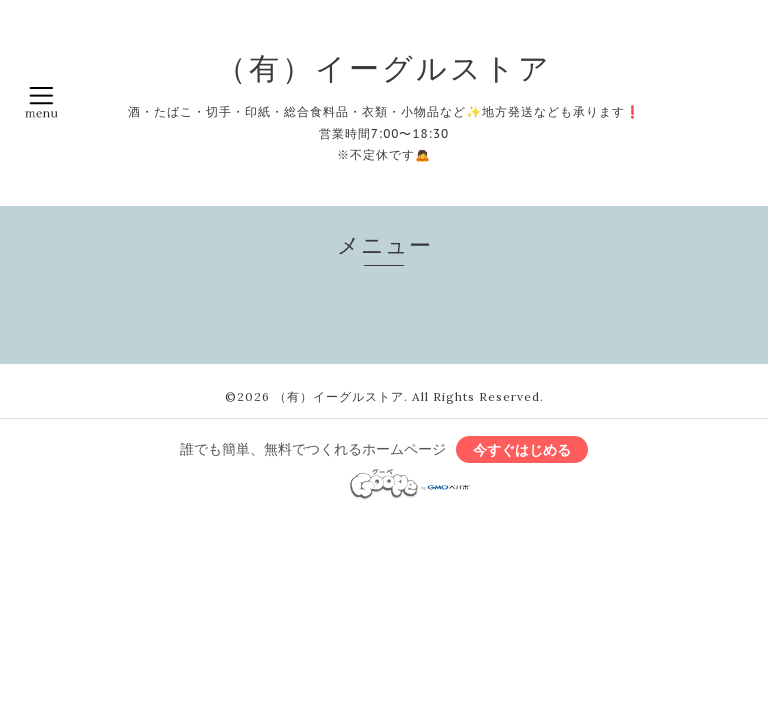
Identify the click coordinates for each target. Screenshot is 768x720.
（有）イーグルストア (384, 68)
